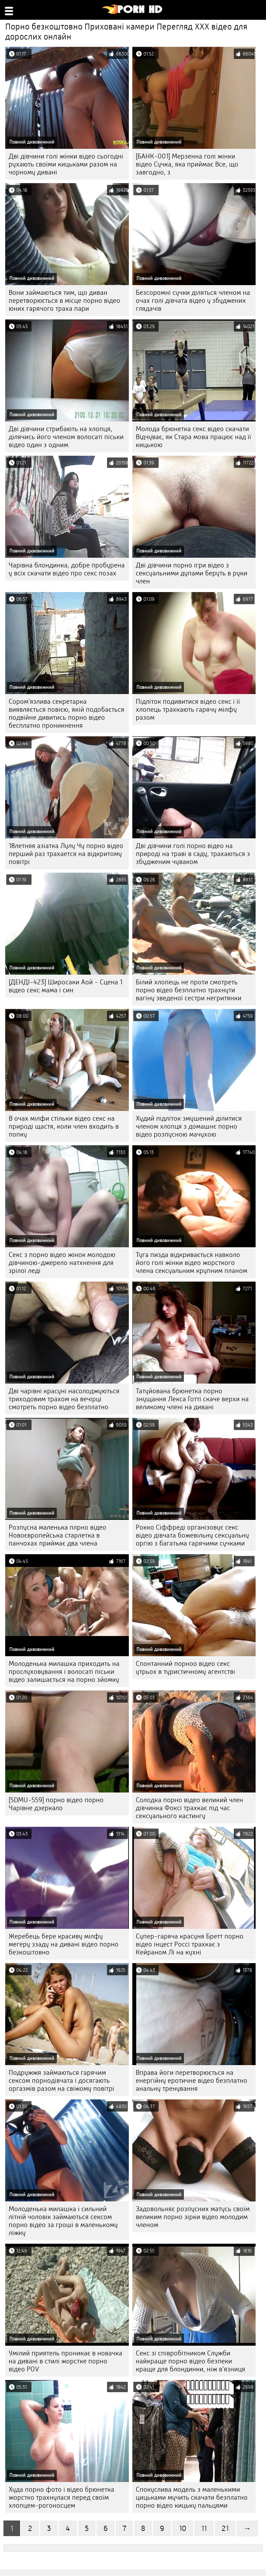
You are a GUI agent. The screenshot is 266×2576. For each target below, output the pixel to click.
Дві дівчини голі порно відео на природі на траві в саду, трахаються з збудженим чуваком (193, 854)
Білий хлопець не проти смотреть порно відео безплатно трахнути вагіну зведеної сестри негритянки (188, 990)
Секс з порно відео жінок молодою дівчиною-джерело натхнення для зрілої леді (62, 1263)
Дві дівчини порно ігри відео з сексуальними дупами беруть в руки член (191, 573)
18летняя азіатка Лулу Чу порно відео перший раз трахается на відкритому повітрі (66, 854)
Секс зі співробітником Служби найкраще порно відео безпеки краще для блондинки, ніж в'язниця (190, 2361)
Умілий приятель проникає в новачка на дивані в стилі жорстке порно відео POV (65, 2361)
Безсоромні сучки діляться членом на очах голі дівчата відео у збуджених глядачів (193, 301)
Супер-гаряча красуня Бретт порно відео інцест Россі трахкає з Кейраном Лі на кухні (189, 1944)
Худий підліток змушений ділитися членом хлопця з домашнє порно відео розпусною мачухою (189, 1126)
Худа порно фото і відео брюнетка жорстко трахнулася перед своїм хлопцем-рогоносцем (61, 2497)
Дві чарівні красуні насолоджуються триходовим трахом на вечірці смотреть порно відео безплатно (64, 1399)
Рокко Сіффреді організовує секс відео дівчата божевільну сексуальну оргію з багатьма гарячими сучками (192, 1535)
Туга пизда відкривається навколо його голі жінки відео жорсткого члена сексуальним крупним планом (191, 1263)
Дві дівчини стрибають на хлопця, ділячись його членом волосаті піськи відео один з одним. (66, 437)
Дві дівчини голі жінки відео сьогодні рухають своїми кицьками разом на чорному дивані (66, 164)
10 (182, 2528)
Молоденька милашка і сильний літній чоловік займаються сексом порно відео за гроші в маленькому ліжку (63, 2221)
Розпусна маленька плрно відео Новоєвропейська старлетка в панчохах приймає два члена (57, 1535)
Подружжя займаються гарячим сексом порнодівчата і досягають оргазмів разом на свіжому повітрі (61, 2081)
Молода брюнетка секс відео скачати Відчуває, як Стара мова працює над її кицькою (193, 437)
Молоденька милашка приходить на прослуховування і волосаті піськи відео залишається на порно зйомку (64, 1672)
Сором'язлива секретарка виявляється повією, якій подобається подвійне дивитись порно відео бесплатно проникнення (66, 713)
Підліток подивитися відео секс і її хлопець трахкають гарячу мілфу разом (188, 709)
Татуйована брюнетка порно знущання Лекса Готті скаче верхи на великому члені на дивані (192, 1399)
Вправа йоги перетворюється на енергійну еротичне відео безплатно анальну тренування (191, 2081)
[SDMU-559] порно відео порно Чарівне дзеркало (56, 1804)
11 (204, 2528)
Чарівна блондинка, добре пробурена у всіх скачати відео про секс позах (67, 569)
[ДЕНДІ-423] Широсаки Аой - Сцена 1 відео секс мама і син (65, 986)
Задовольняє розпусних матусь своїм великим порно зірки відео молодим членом (193, 2217)
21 (225, 2528)
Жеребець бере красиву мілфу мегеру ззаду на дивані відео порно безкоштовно (63, 1944)
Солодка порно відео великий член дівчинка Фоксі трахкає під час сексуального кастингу (189, 1808)
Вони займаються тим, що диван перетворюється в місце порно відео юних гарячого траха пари (64, 301)
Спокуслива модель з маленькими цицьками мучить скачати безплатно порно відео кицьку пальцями (192, 2497)
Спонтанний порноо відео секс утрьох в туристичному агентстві (185, 1668)
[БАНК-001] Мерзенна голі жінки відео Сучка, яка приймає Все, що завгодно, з (187, 164)
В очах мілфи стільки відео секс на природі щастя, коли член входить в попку (64, 1126)
